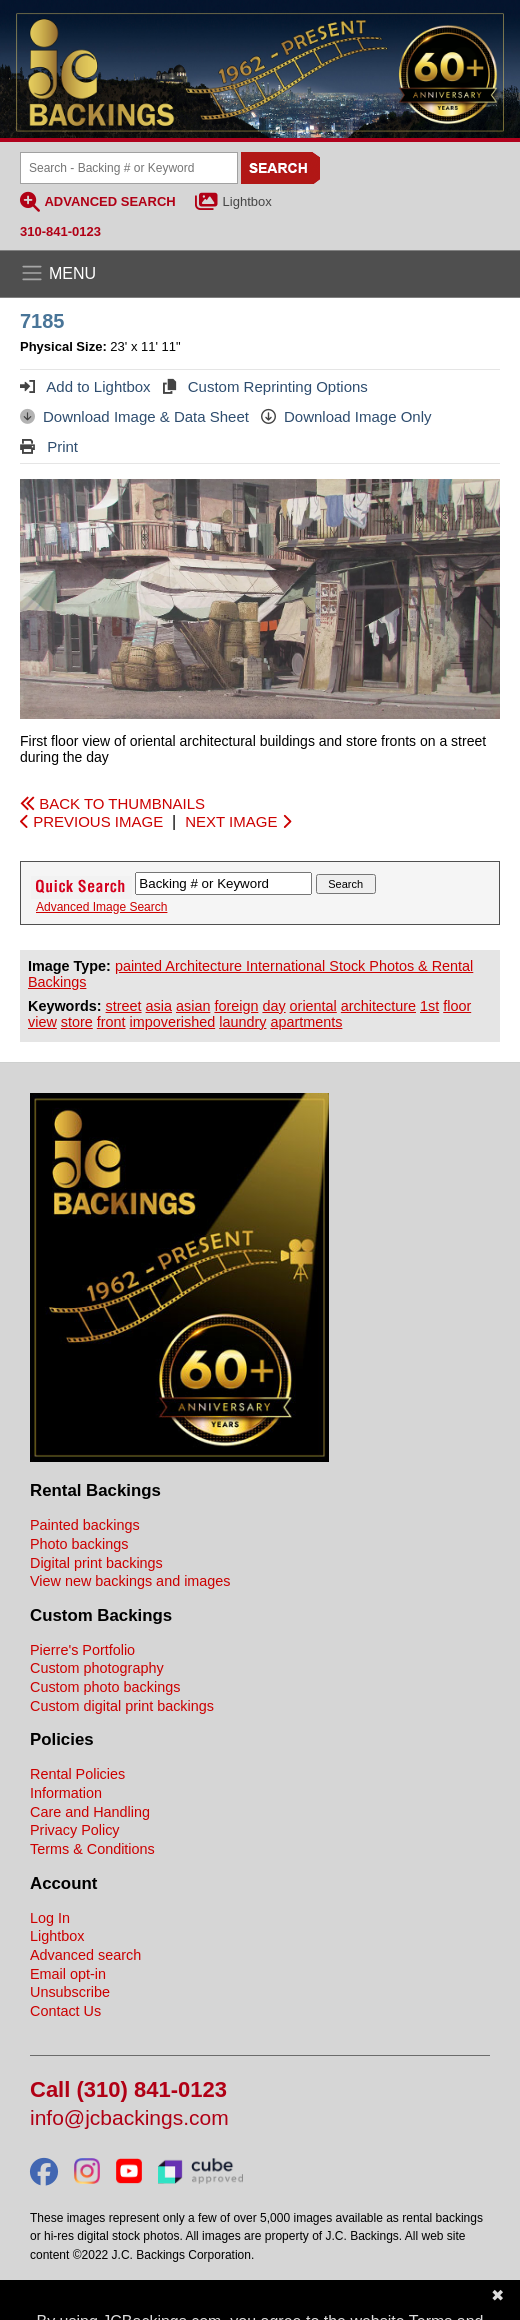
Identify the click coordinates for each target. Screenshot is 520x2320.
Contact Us (65, 2011)
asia (159, 1006)
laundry (242, 1022)
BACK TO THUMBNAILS (112, 803)
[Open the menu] (260, 274)
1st (429, 1006)
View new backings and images (130, 1581)
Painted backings (85, 1525)
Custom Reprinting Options (265, 386)
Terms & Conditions (92, 1849)
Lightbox (247, 201)
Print (49, 446)
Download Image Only (346, 416)
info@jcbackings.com (129, 2118)
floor (457, 1006)
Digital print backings (96, 1563)
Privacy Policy (75, 1830)
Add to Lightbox (85, 386)
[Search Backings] (129, 168)
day (273, 1006)
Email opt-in (68, 1974)
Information (66, 1793)
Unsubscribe (70, 1992)
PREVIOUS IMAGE (91, 821)
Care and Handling (90, 1812)
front (111, 1022)
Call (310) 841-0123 (128, 2090)
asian (193, 1006)
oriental (313, 1006)
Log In (50, 1918)
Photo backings (79, 1544)
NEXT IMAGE (237, 821)
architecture (378, 1006)
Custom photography (97, 1668)
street (124, 1006)
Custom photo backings (105, 1687)
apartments (306, 1022)
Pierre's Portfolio (82, 1650)
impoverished (173, 1022)
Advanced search (85, 1955)
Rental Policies (77, 1774)
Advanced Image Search (101, 907)
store (77, 1022)
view (42, 1022)
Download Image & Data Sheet (134, 416)
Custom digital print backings (122, 1706)
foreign (236, 1006)
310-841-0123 (60, 231)
